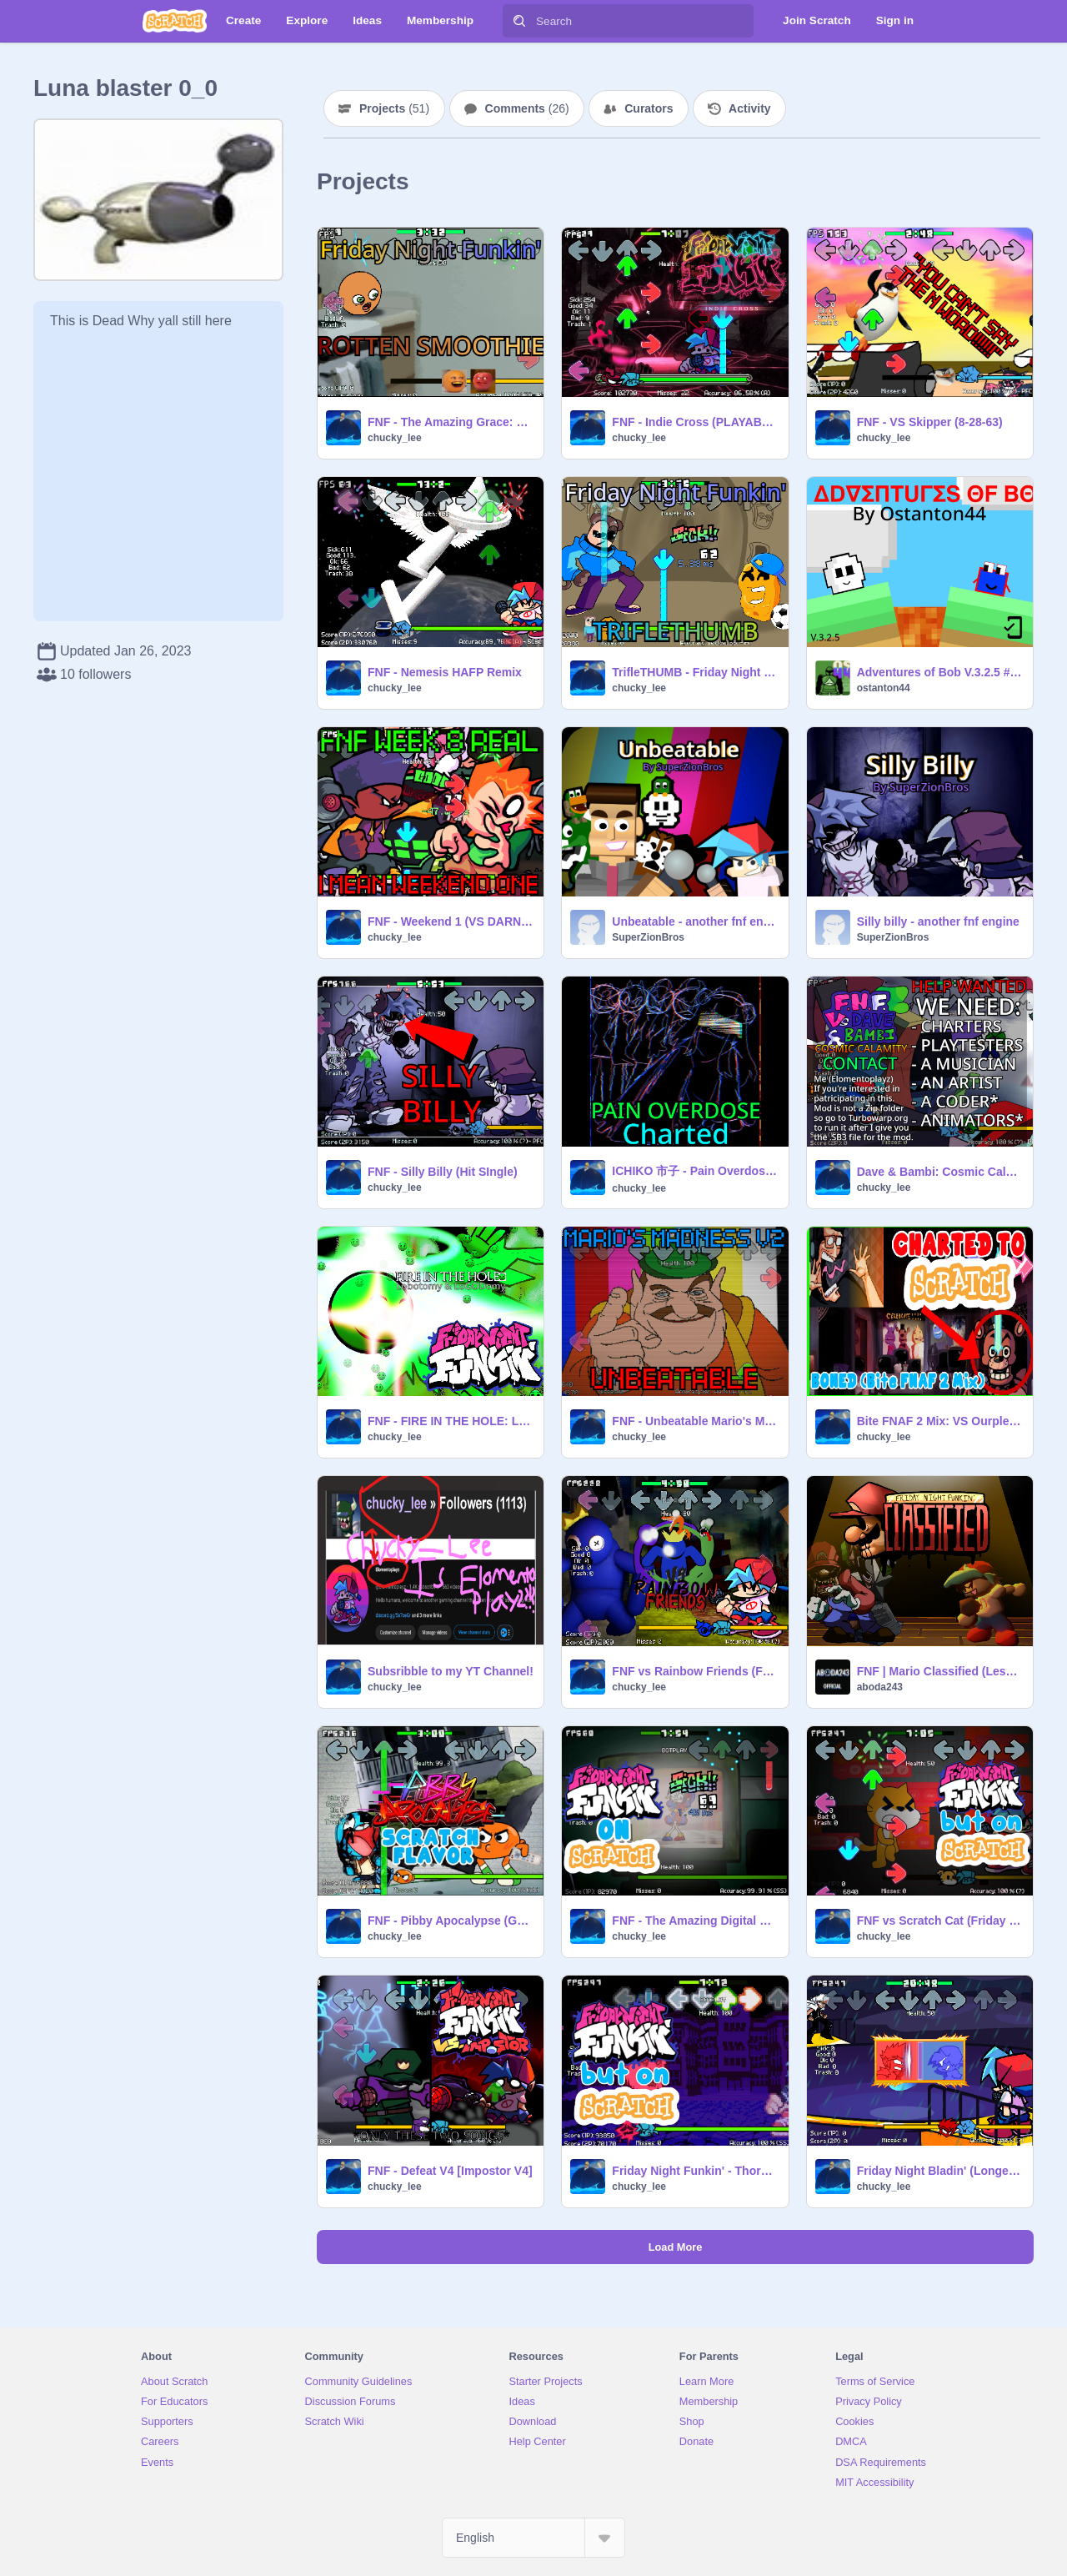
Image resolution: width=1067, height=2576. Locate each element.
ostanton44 (883, 688)
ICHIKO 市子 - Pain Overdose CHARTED (695, 1171)
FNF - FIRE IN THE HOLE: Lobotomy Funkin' (451, 1421)
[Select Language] (533, 2538)
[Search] (519, 21)
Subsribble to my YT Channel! (451, 1671)
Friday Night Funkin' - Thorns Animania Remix (695, 2170)
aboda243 (880, 1687)
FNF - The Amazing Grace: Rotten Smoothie (451, 422)
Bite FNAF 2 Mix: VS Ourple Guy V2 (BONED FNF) (940, 1421)
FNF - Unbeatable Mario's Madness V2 (695, 1421)
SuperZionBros (648, 937)
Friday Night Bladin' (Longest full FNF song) (940, 2170)
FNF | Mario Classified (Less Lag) (940, 1671)
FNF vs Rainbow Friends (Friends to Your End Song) (695, 1671)
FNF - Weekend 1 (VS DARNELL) (451, 921)
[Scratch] (174, 21)
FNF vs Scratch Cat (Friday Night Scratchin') (940, 1920)
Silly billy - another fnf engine (938, 921)
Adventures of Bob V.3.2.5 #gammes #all (940, 672)
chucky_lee (395, 438)
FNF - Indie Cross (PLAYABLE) (695, 422)
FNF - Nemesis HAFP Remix (445, 672)
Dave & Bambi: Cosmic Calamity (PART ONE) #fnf (940, 1171)
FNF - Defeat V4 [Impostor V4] (450, 2170)
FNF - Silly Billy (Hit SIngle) (443, 1171)
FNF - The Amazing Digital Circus (695, 1920)
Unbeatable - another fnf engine (695, 921)
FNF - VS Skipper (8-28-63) (930, 422)
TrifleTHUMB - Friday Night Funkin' (695, 672)
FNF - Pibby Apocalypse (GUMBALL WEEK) (451, 1920)
